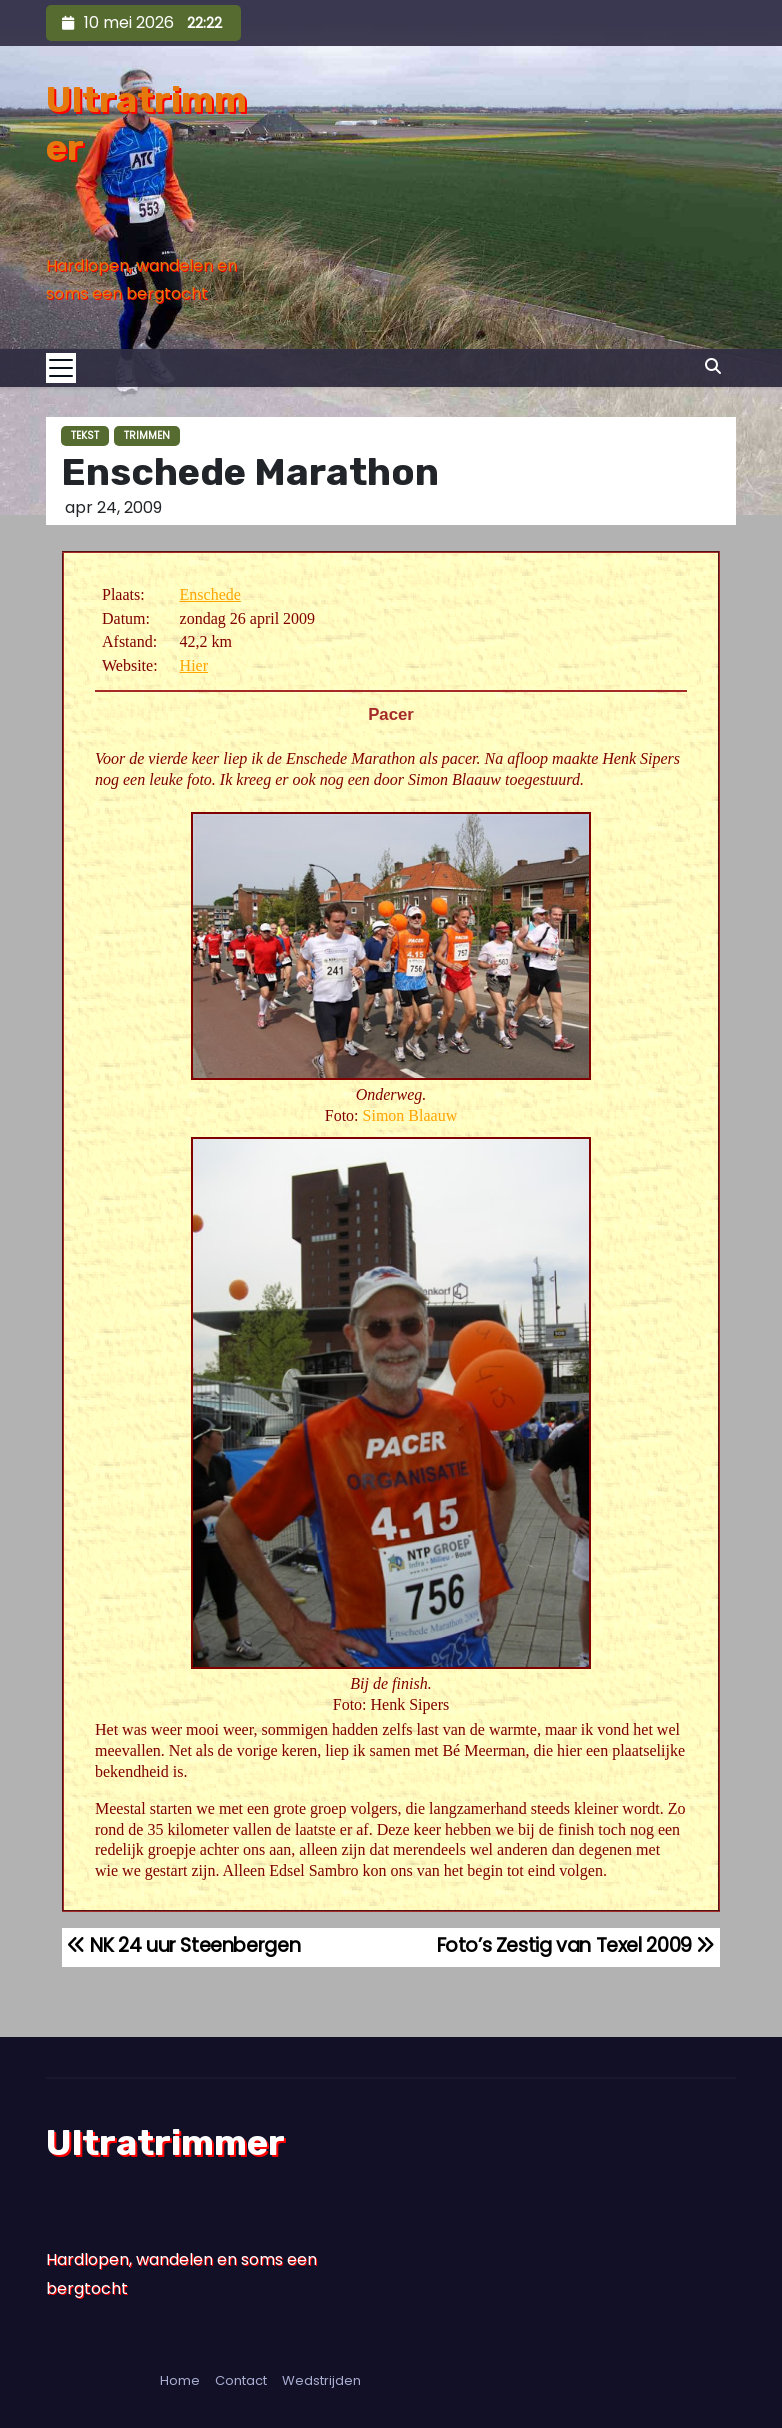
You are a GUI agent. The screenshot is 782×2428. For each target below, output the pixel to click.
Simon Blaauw (410, 1115)
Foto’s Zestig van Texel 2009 (576, 1945)
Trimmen (147, 435)
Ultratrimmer (165, 2142)
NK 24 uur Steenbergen (183, 1945)
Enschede (210, 594)
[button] (713, 366)
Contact (241, 2380)
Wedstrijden (321, 2380)
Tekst (85, 435)
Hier (194, 665)
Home (180, 2380)
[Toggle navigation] (67, 368)
